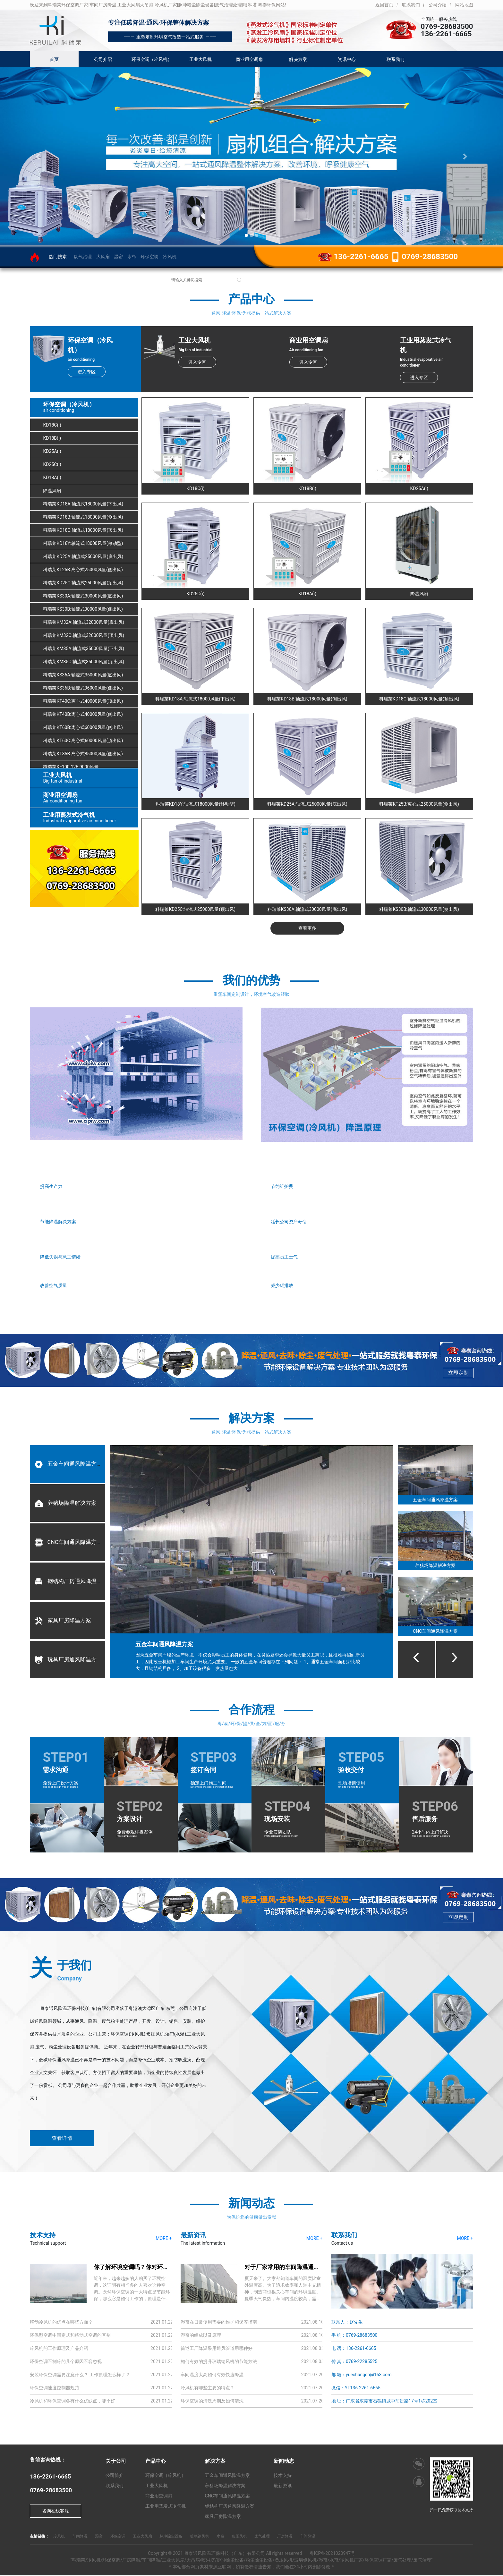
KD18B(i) (52, 438)
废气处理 (262, 2537)
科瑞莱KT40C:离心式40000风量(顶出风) (83, 701)
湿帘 (118, 256)
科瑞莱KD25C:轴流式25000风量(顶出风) (83, 583)
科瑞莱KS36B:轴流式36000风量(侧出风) (83, 688)
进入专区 (86, 372)
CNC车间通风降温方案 (68, 1542)
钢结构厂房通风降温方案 (71, 1582)
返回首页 (384, 4)
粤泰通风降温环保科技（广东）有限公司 (224, 2553)
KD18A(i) (52, 477)
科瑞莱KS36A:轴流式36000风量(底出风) (83, 675)
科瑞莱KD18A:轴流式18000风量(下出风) (83, 504)
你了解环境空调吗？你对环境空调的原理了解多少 (157, 2267)
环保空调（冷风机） (152, 59)
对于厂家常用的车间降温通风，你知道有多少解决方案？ (316, 2267)
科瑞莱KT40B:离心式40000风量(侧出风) (83, 714)
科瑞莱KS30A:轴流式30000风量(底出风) (83, 596)
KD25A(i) (52, 451)
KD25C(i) (52, 464)
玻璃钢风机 (199, 2537)
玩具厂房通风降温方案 (68, 1660)
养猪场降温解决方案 (65, 1503)
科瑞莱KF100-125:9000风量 (70, 767)
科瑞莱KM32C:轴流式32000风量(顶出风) (83, 635)
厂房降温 (285, 2537)
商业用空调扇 (249, 59)
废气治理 (83, 256)
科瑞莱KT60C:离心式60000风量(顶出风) (83, 740)
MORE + (164, 2238)
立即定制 (458, 1373)
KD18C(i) (52, 425)
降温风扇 (52, 491)
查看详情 (62, 2139)
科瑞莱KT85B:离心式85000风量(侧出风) (83, 754)
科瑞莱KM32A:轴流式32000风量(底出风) (83, 622)
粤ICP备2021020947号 (332, 2553)
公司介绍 (438, 4)
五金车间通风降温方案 (68, 1464)
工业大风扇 (142, 2537)
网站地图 (464, 4)
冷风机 (169, 256)
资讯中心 (347, 59)
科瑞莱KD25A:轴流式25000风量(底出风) (83, 556)
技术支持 (283, 2476)
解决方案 (298, 59)
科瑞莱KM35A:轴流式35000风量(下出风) (83, 648)
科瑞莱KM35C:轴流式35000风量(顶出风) (83, 662)
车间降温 (80, 2537)
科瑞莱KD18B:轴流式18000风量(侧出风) (83, 517)
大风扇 (103, 256)
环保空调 (149, 256)
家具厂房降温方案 (63, 1621)
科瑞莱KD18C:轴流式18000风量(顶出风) (83, 530)
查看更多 (307, 928)
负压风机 (239, 2537)
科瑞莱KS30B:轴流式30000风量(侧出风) (83, 609)
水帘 (131, 256)
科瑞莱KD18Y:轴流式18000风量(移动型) (83, 543)
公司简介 (115, 2476)
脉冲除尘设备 (171, 2537)
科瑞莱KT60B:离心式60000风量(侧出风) (83, 727)
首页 (54, 59)
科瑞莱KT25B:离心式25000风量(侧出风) (83, 569)
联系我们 (411, 4)
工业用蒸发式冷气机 (165, 2506)
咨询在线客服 (55, 2511)
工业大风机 (200, 59)
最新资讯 (283, 2486)
